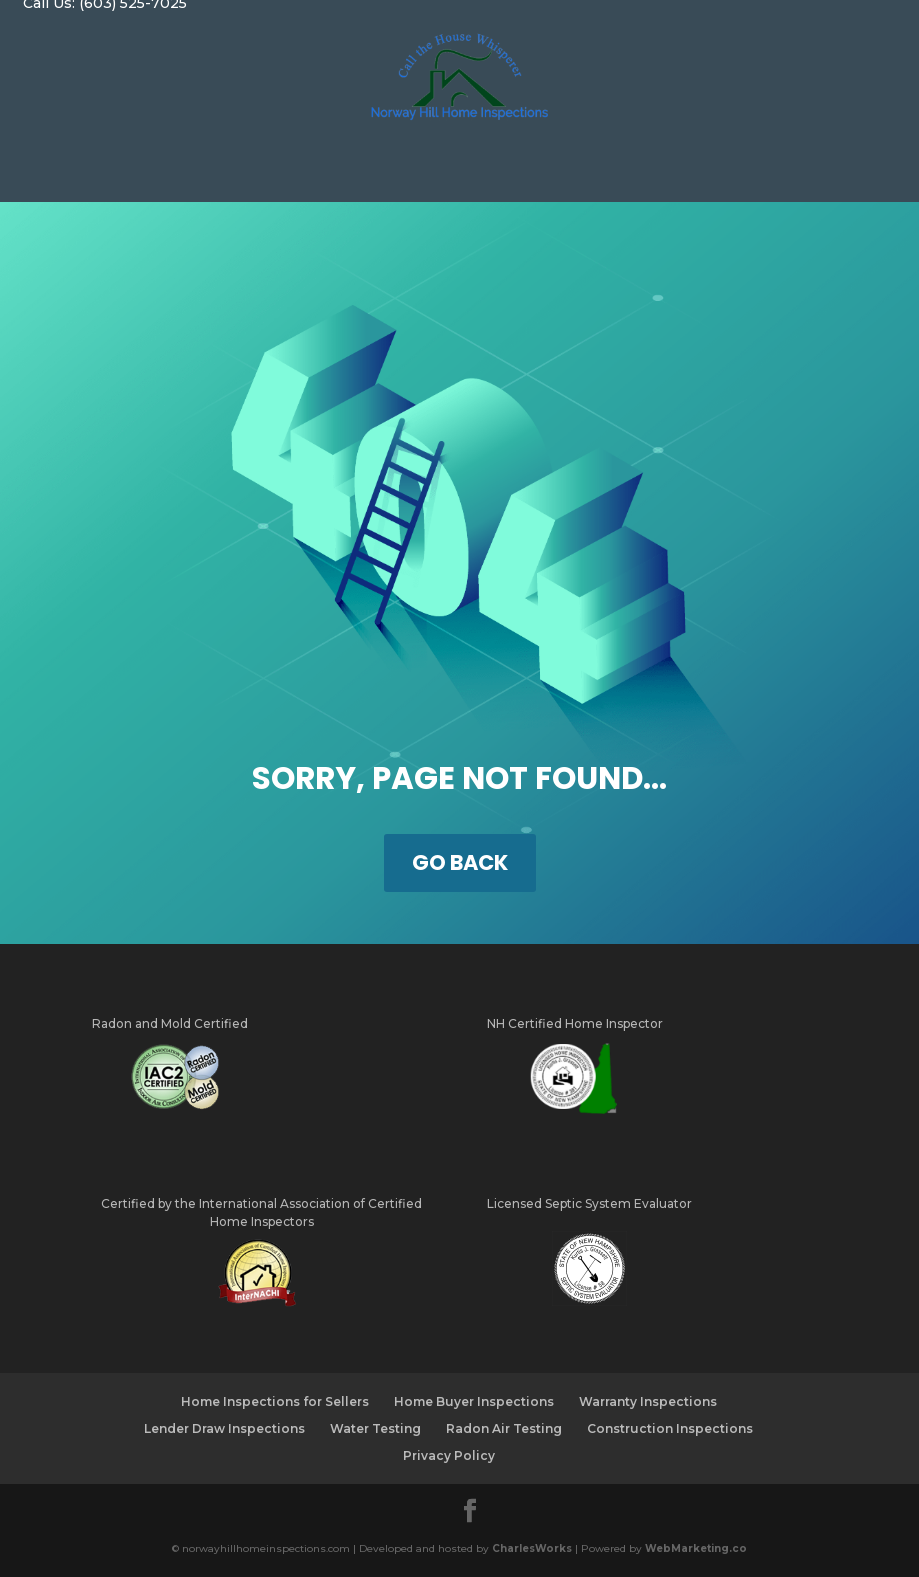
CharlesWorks (532, 1548)
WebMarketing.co (696, 1548)
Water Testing (375, 1428)
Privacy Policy (449, 1455)
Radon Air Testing (504, 1428)
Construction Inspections (670, 1428)
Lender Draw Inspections (224, 1428)
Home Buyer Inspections (474, 1401)
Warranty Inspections (648, 1401)
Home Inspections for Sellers (275, 1401)
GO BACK (460, 862)
